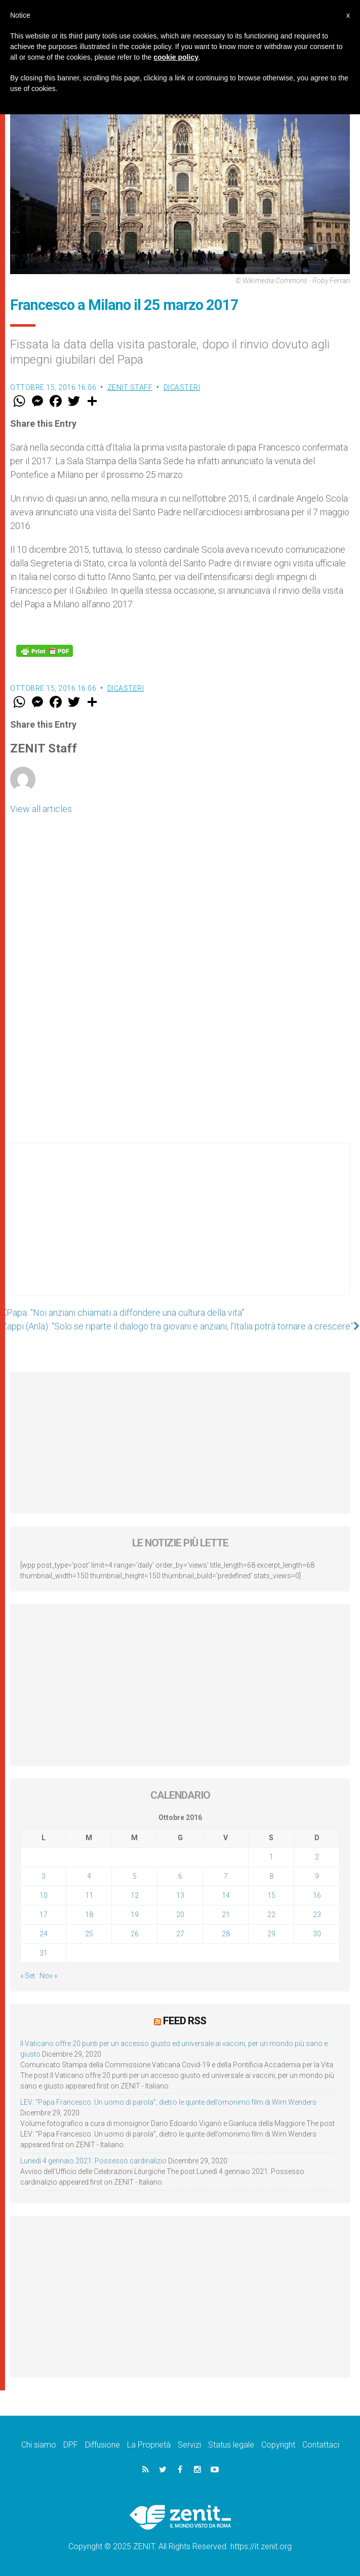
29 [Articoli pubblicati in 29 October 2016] (271, 1934)
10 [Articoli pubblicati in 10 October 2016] (43, 1895)
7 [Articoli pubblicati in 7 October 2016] (226, 1876)
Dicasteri (182, 387)
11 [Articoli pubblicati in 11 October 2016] (89, 1895)
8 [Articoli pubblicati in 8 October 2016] (271, 1876)
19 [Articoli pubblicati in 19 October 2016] (135, 1915)
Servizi (189, 2445)
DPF (70, 2445)
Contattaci (320, 2445)
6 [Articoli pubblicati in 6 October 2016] (180, 1876)
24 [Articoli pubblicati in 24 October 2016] (43, 1934)
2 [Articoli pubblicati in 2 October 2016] (317, 1857)
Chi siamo (38, 2445)
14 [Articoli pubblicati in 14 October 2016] (226, 1895)
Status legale (231, 2445)
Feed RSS (184, 2021)
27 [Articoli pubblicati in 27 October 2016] (180, 1934)
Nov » (48, 1976)
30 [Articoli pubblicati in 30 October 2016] (317, 1934)
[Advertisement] (180, 1229)
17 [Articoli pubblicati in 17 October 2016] (43, 1915)
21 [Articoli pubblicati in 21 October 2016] (226, 1915)
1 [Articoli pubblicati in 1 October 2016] (271, 1857)
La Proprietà (149, 2445)
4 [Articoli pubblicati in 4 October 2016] (89, 1876)
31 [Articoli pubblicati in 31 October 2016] (43, 1953)
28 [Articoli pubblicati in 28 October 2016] (226, 1934)
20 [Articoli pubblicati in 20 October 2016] (180, 1915)
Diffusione (102, 2445)
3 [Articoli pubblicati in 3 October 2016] (44, 1876)
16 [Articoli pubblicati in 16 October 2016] (317, 1895)
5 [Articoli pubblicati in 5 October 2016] (135, 1876)
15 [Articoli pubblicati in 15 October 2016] (271, 1895)
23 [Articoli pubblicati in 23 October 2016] (317, 1915)
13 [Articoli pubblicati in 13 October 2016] (180, 1895)
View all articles (41, 809)
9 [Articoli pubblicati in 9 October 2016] (317, 1876)
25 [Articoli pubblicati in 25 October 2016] (89, 1934)
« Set (27, 1976)
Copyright (278, 2445)
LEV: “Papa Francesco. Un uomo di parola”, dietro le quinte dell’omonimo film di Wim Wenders (168, 2102)
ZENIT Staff (130, 387)
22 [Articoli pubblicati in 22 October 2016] (271, 1915)
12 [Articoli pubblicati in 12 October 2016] (135, 1895)
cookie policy (175, 57)
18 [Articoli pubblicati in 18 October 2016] (89, 1915)
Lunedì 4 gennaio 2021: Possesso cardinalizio (93, 2161)
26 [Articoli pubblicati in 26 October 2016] (135, 1934)
